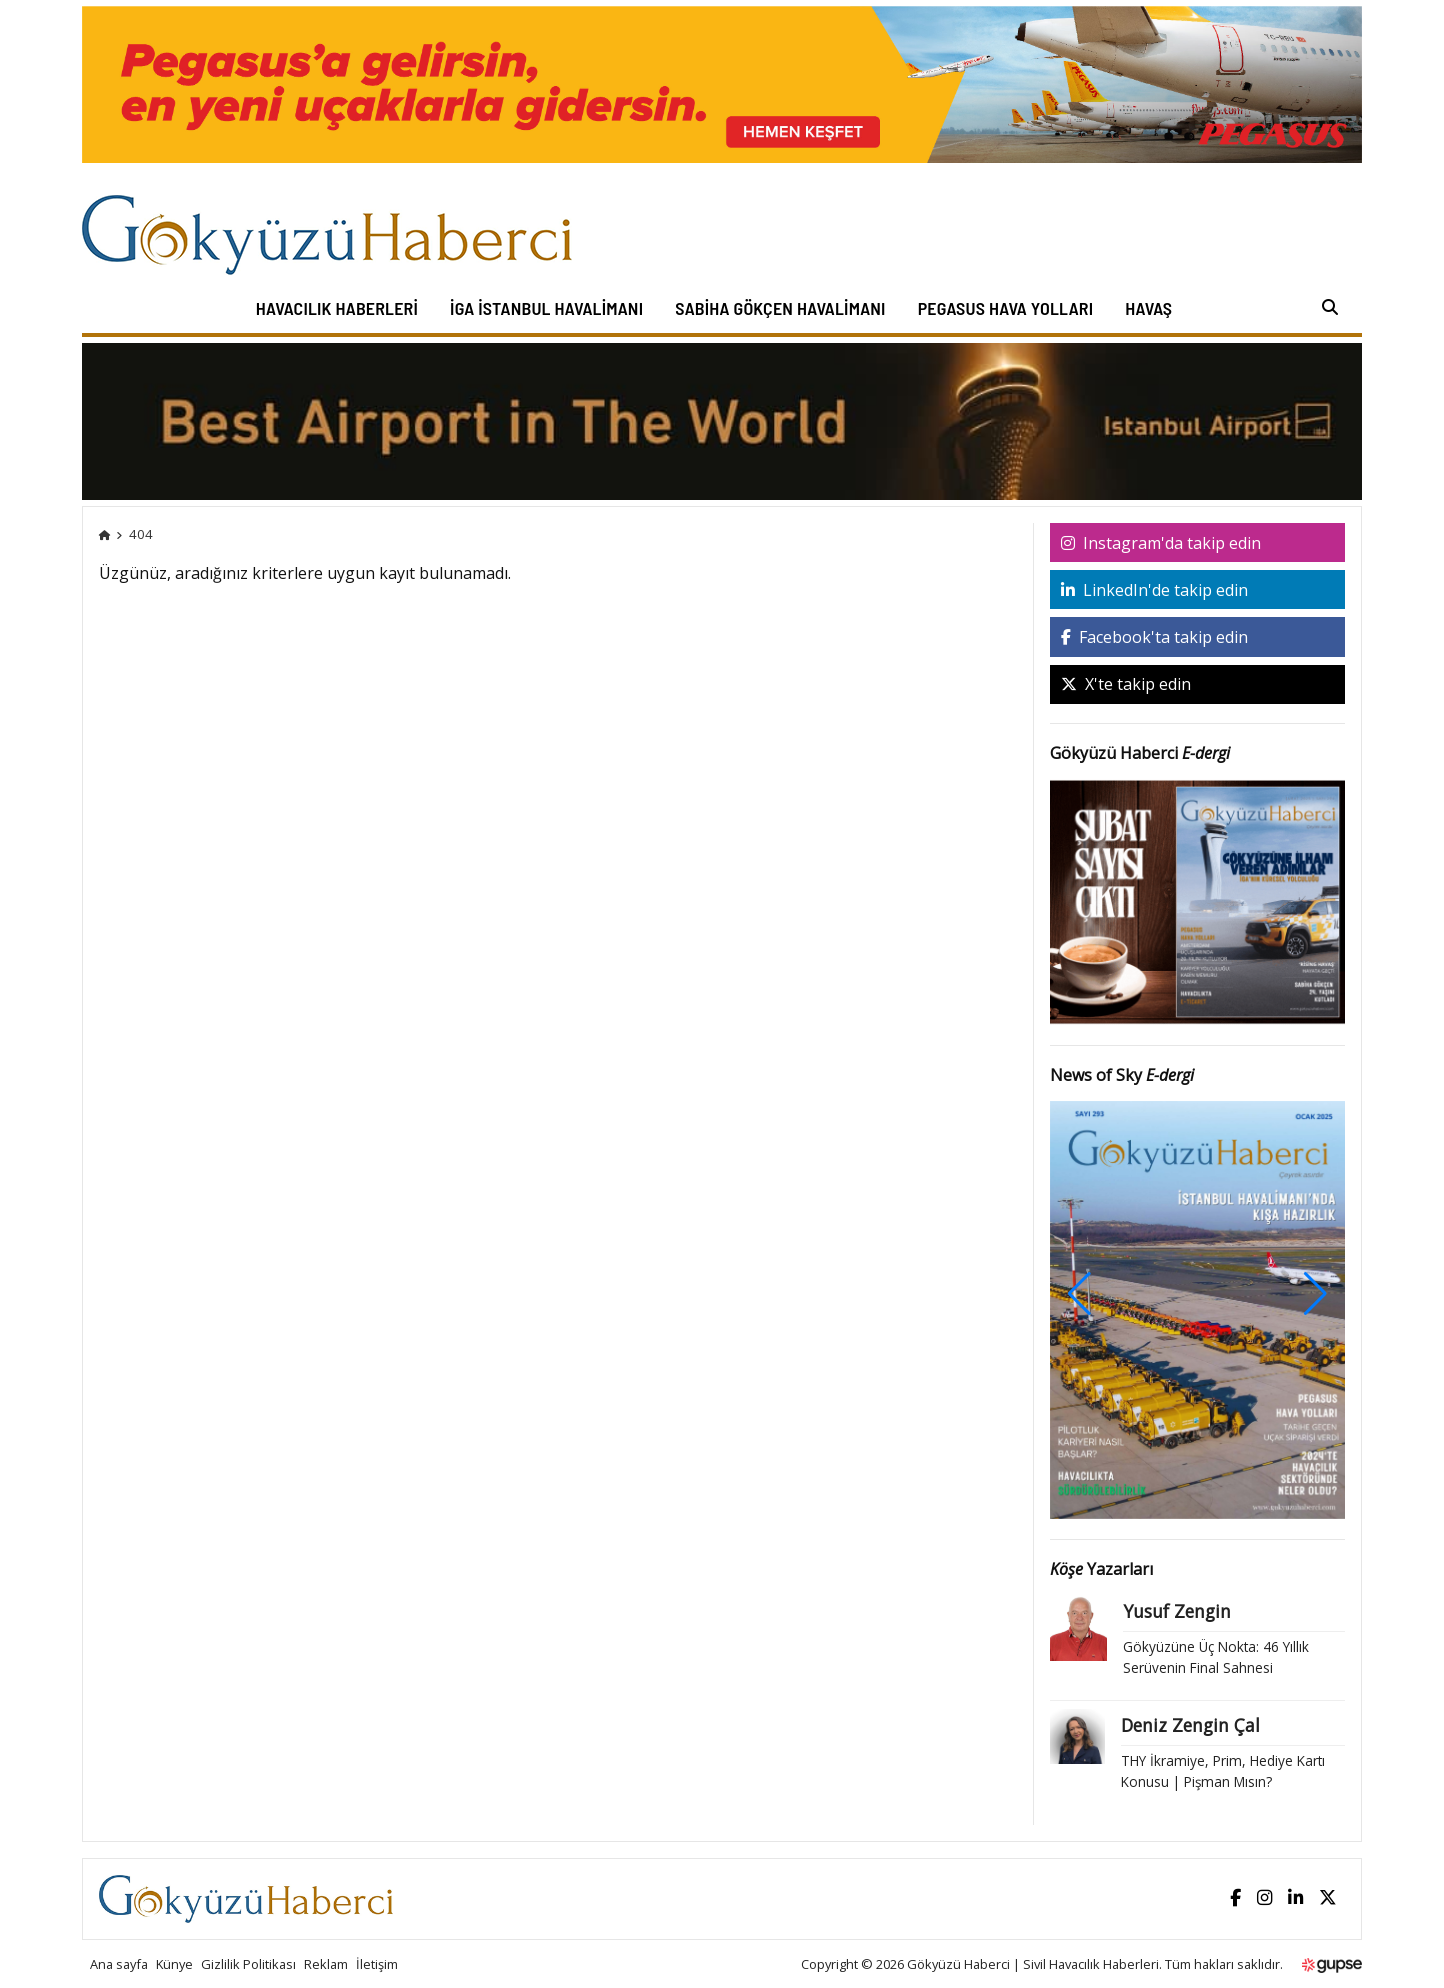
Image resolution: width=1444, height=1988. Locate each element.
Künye (174, 1964)
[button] (1315, 1294)
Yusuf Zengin (1177, 1611)
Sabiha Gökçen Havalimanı (780, 308)
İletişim (377, 1964)
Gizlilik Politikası (248, 1964)
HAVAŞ (1148, 308)
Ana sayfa (119, 1964)
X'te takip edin (1126, 684)
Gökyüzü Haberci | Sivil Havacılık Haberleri (1033, 1964)
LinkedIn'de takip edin (1154, 590)
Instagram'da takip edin (1161, 543)
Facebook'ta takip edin (1154, 637)
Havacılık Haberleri (337, 308)
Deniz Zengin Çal (1190, 1725)
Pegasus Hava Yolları (1006, 308)
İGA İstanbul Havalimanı (546, 308)
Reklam (326, 1964)
